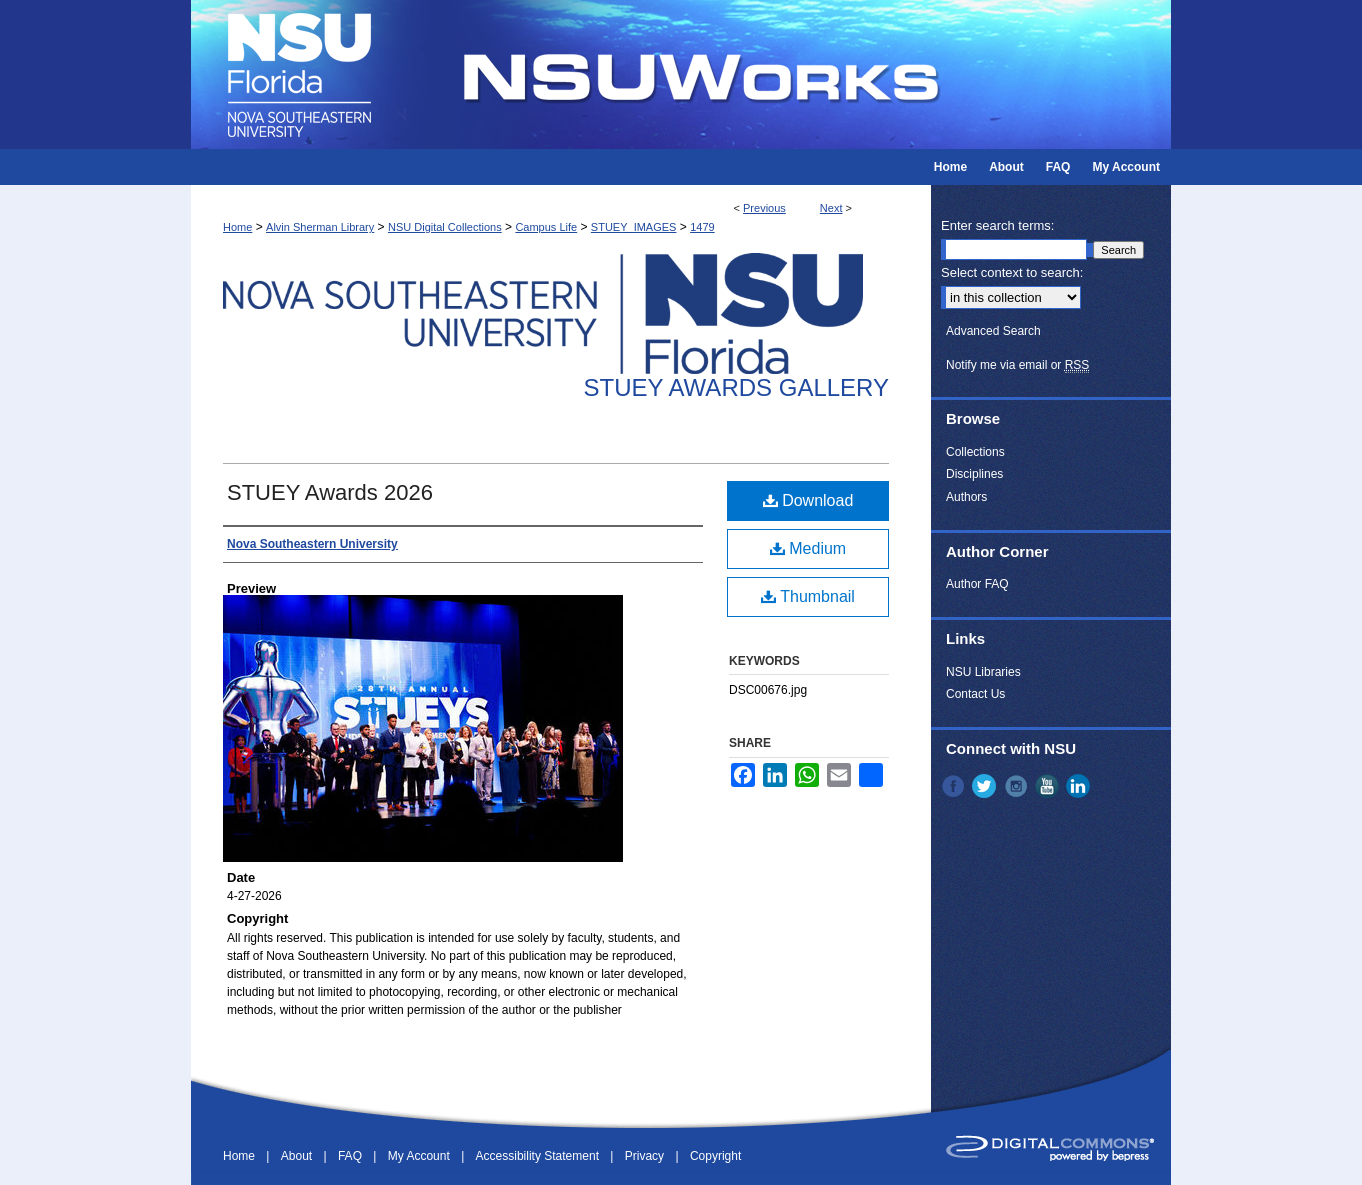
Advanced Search (993, 331)
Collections (975, 452)
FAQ (351, 1156)
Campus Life (546, 227)
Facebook (955, 786)
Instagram (1018, 786)
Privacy (646, 1156)
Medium (808, 548)
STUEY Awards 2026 (330, 492)
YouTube (1049, 786)
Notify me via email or (1017, 365)
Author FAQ (977, 584)
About (298, 1156)
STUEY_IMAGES (634, 227)
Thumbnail (808, 596)
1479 (702, 227)
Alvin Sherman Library (320, 227)
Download (808, 500)
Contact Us (975, 694)
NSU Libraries (983, 672)
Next (831, 208)
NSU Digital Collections (445, 227)
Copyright (715, 1156)
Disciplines (974, 474)
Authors (966, 497)
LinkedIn (1080, 786)
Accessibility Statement (539, 1156)
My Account (420, 1156)
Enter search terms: (997, 225)
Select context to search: (1012, 272)
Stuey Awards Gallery (736, 387)
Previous (764, 208)
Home (237, 227)
